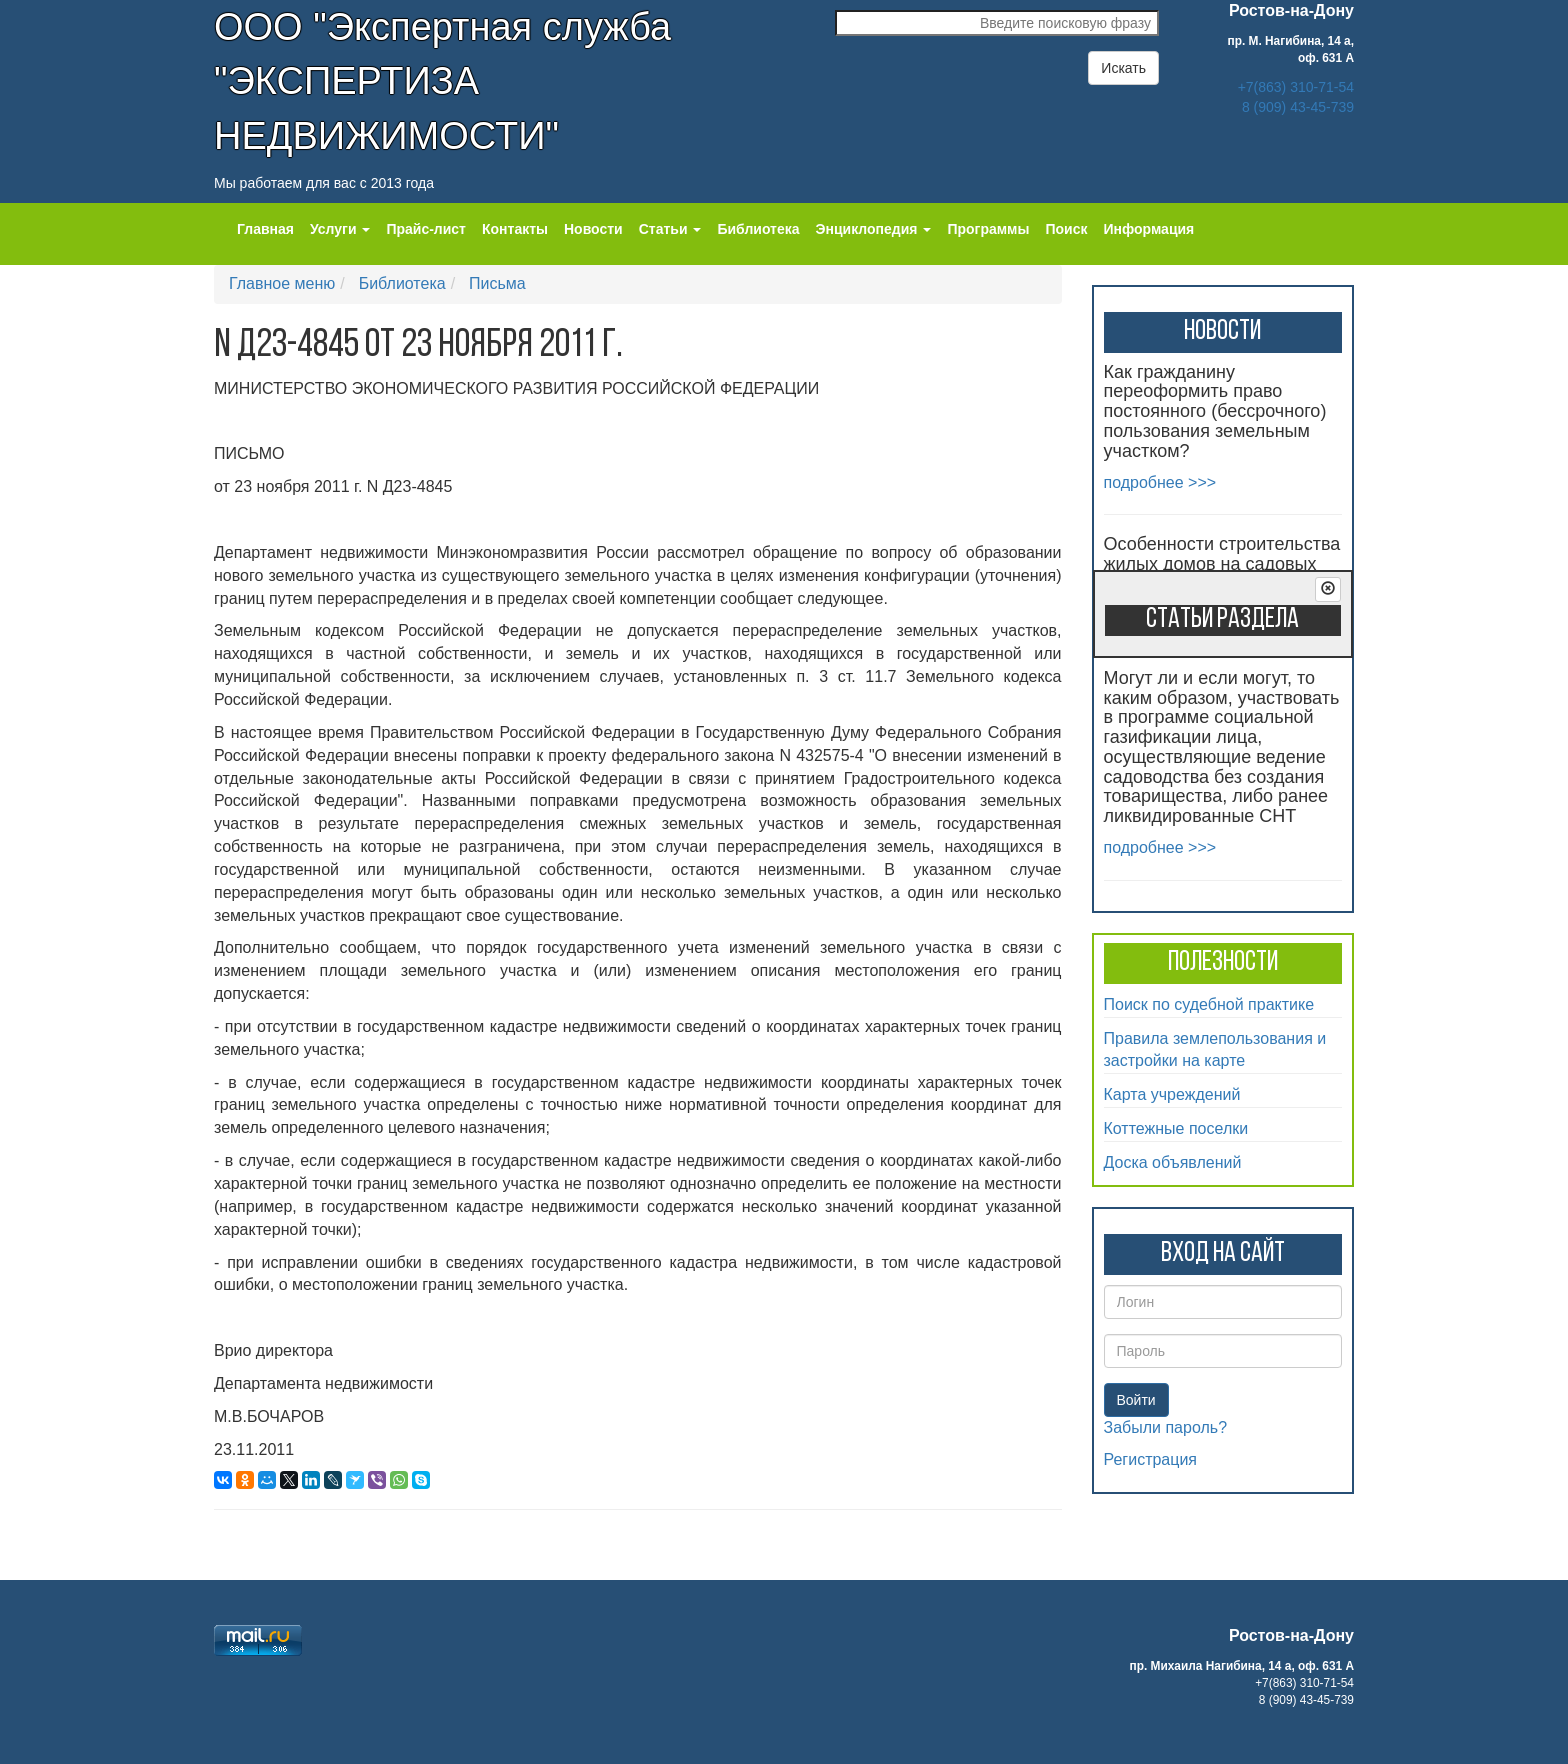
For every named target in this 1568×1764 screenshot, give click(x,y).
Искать (1123, 68)
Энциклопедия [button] (874, 229)
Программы (988, 229)
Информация (1148, 229)
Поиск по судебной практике (1209, 1004)
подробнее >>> (1160, 482)
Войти (1136, 1400)
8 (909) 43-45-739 (1298, 107)
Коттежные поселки (1176, 1128)
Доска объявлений (1173, 1162)
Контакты (515, 229)
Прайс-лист (426, 229)
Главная (265, 229)
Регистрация (1151, 1459)
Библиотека (758, 229)
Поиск (1066, 229)
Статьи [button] (670, 229)
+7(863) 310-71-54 (1296, 87)
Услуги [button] (340, 229)
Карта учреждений (1172, 1094)
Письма (497, 283)
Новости (593, 229)
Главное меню (282, 283)
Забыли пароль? (1166, 1427)
